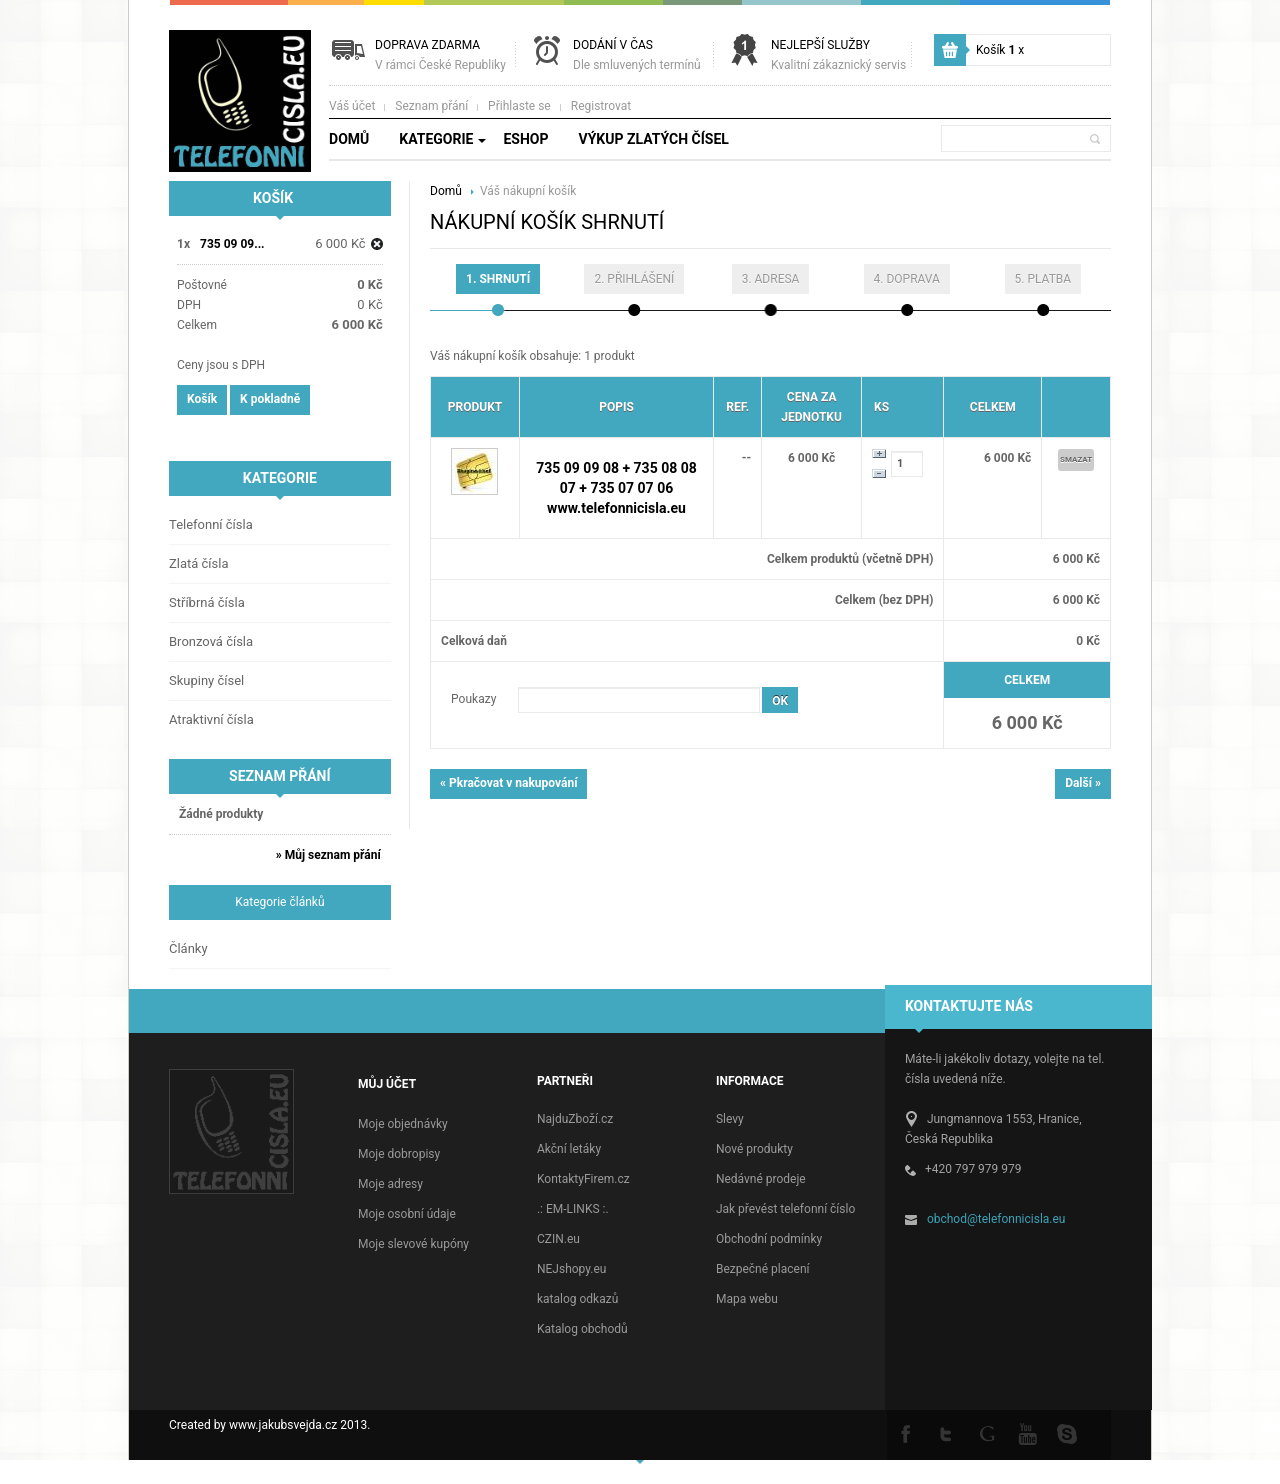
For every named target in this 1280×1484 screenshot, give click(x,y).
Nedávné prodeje (761, 1179)
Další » (1083, 783)
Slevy (730, 1119)
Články (188, 948)
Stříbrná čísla (207, 602)
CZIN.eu (558, 1239)
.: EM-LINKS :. (573, 1209)
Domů (447, 191)
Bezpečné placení (763, 1269)
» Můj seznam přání (328, 855)
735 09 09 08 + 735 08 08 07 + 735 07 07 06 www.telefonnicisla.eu (616, 488)
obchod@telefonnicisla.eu (996, 1219)
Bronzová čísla (211, 641)
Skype (1067, 1433)
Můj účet (387, 1084)
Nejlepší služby (838, 55)
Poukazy (473, 699)
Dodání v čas (637, 55)
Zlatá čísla (199, 563)
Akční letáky (569, 1149)
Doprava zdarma (440, 55)
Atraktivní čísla (211, 719)
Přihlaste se (519, 106)
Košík (1000, 50)
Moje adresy (390, 1184)
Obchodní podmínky (769, 1239)
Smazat (1076, 459)
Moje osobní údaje (407, 1214)
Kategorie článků (279, 902)
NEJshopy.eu (572, 1269)
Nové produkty (754, 1149)
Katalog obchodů (582, 1329)
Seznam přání (431, 106)
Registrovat (601, 106)
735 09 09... (232, 244)
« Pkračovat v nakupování (508, 783)
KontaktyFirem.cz (583, 1179)
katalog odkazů (577, 1299)
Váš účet (352, 106)
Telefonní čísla (211, 524)
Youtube (1027, 1433)
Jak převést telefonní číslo (785, 1209)
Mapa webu (747, 1299)
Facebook (907, 1433)
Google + (987, 1433)
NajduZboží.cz (575, 1119)
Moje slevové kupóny (413, 1244)
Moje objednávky (403, 1124)
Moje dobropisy (399, 1154)
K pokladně (270, 399)
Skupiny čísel (206, 680)
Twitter (947, 1433)
